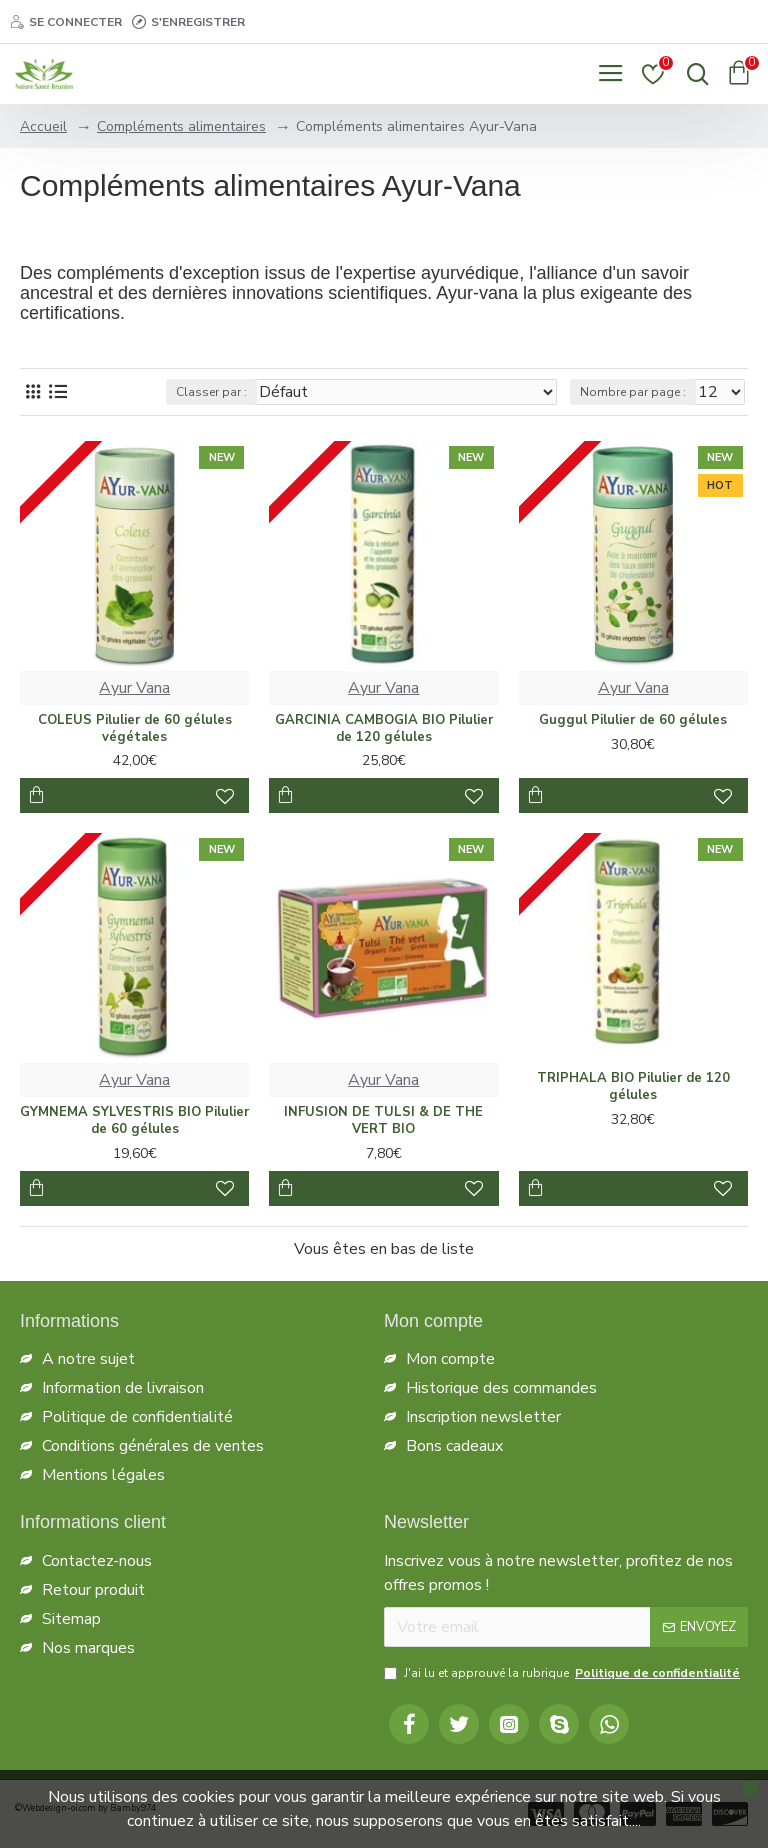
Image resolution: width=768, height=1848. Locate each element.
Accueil (43, 126)
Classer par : (211, 392)
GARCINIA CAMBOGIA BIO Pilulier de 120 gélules (384, 729)
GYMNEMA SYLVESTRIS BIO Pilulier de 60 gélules (134, 1121)
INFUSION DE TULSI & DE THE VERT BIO (383, 1121)
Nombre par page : (633, 392)
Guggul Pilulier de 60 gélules (633, 720)
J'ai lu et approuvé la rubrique (563, 1673)
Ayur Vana (134, 688)
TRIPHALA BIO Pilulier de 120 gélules (633, 1087)
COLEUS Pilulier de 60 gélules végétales (135, 729)
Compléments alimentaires (181, 126)
